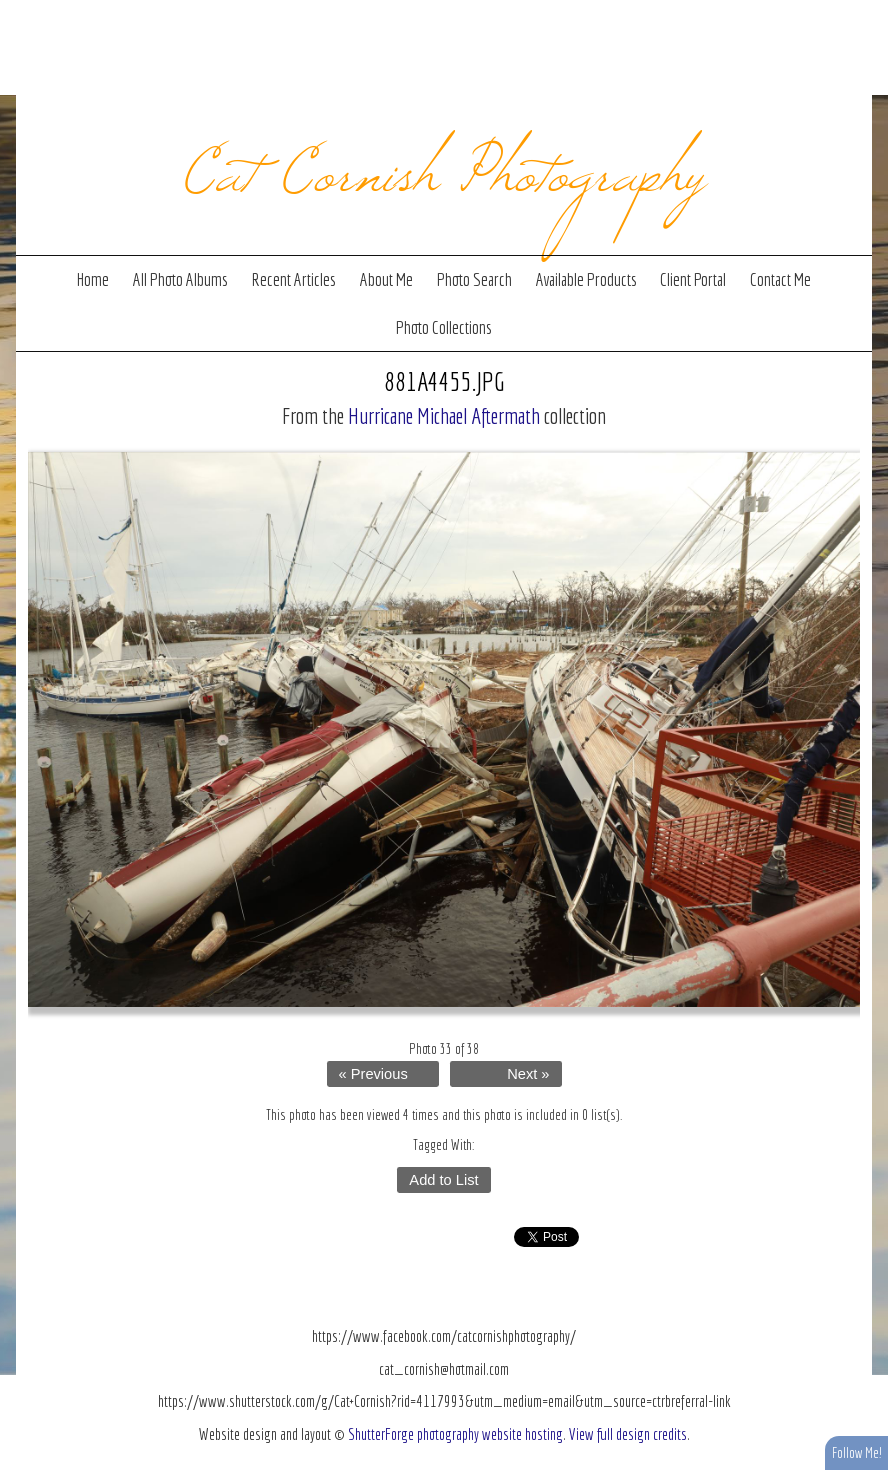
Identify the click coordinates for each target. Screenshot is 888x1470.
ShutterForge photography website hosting (455, 1434)
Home (93, 279)
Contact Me (780, 279)
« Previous (373, 1074)
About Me (386, 279)
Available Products (586, 279)
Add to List (443, 1180)
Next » (528, 1074)
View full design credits (628, 1434)
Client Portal (693, 279)
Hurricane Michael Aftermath (444, 415)
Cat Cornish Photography (444, 166)
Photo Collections (444, 327)
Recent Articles (293, 279)
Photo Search (474, 279)
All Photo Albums (180, 279)
